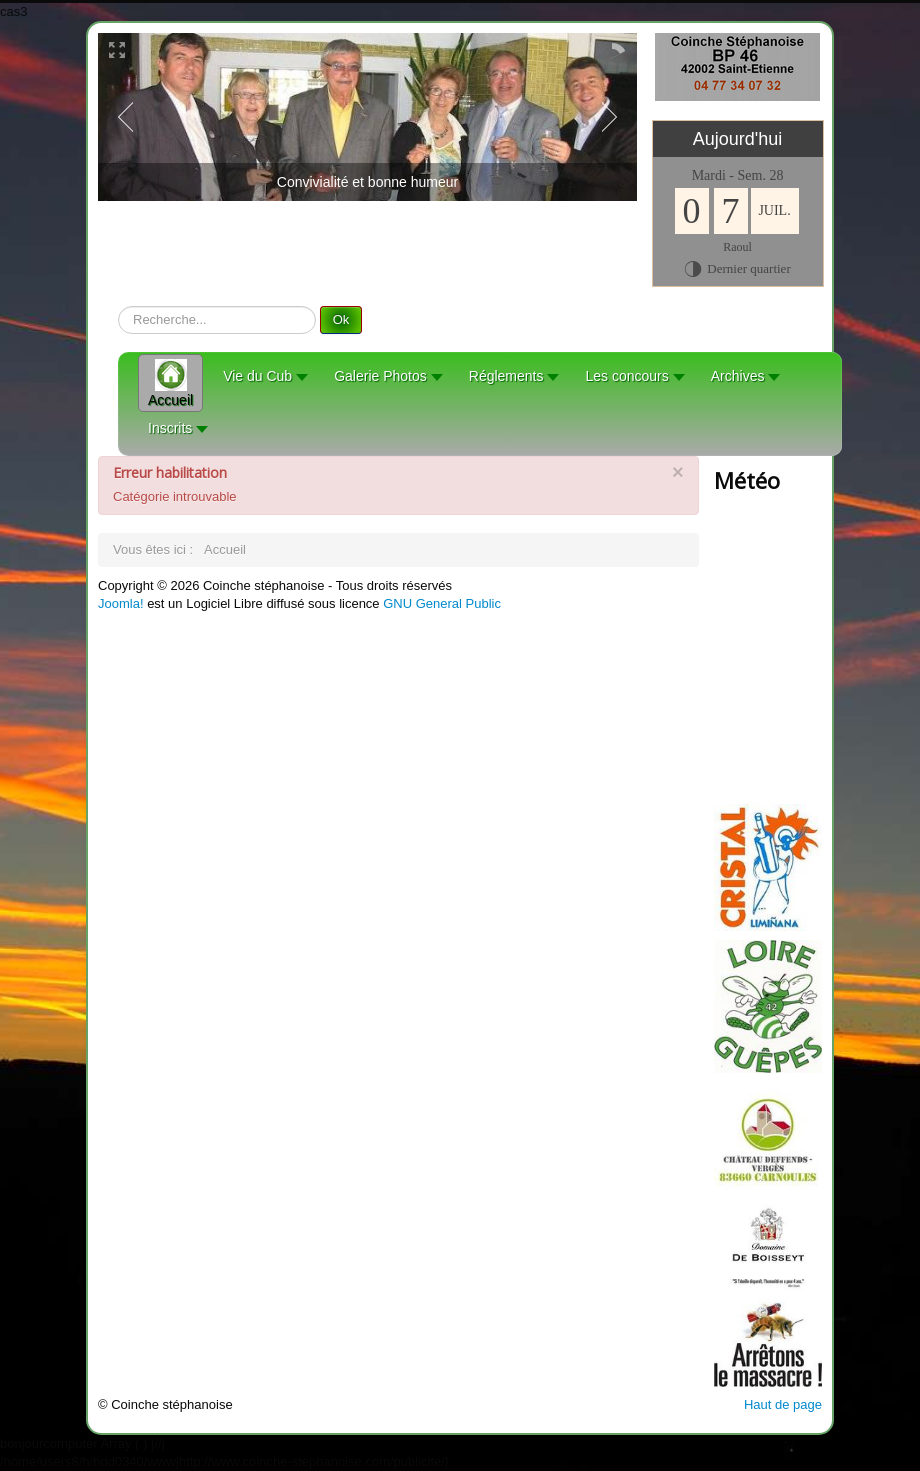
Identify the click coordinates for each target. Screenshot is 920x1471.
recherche (118, 306)
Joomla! (121, 603)
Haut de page (783, 1404)
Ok (341, 319)
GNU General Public (442, 603)
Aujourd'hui (738, 139)
